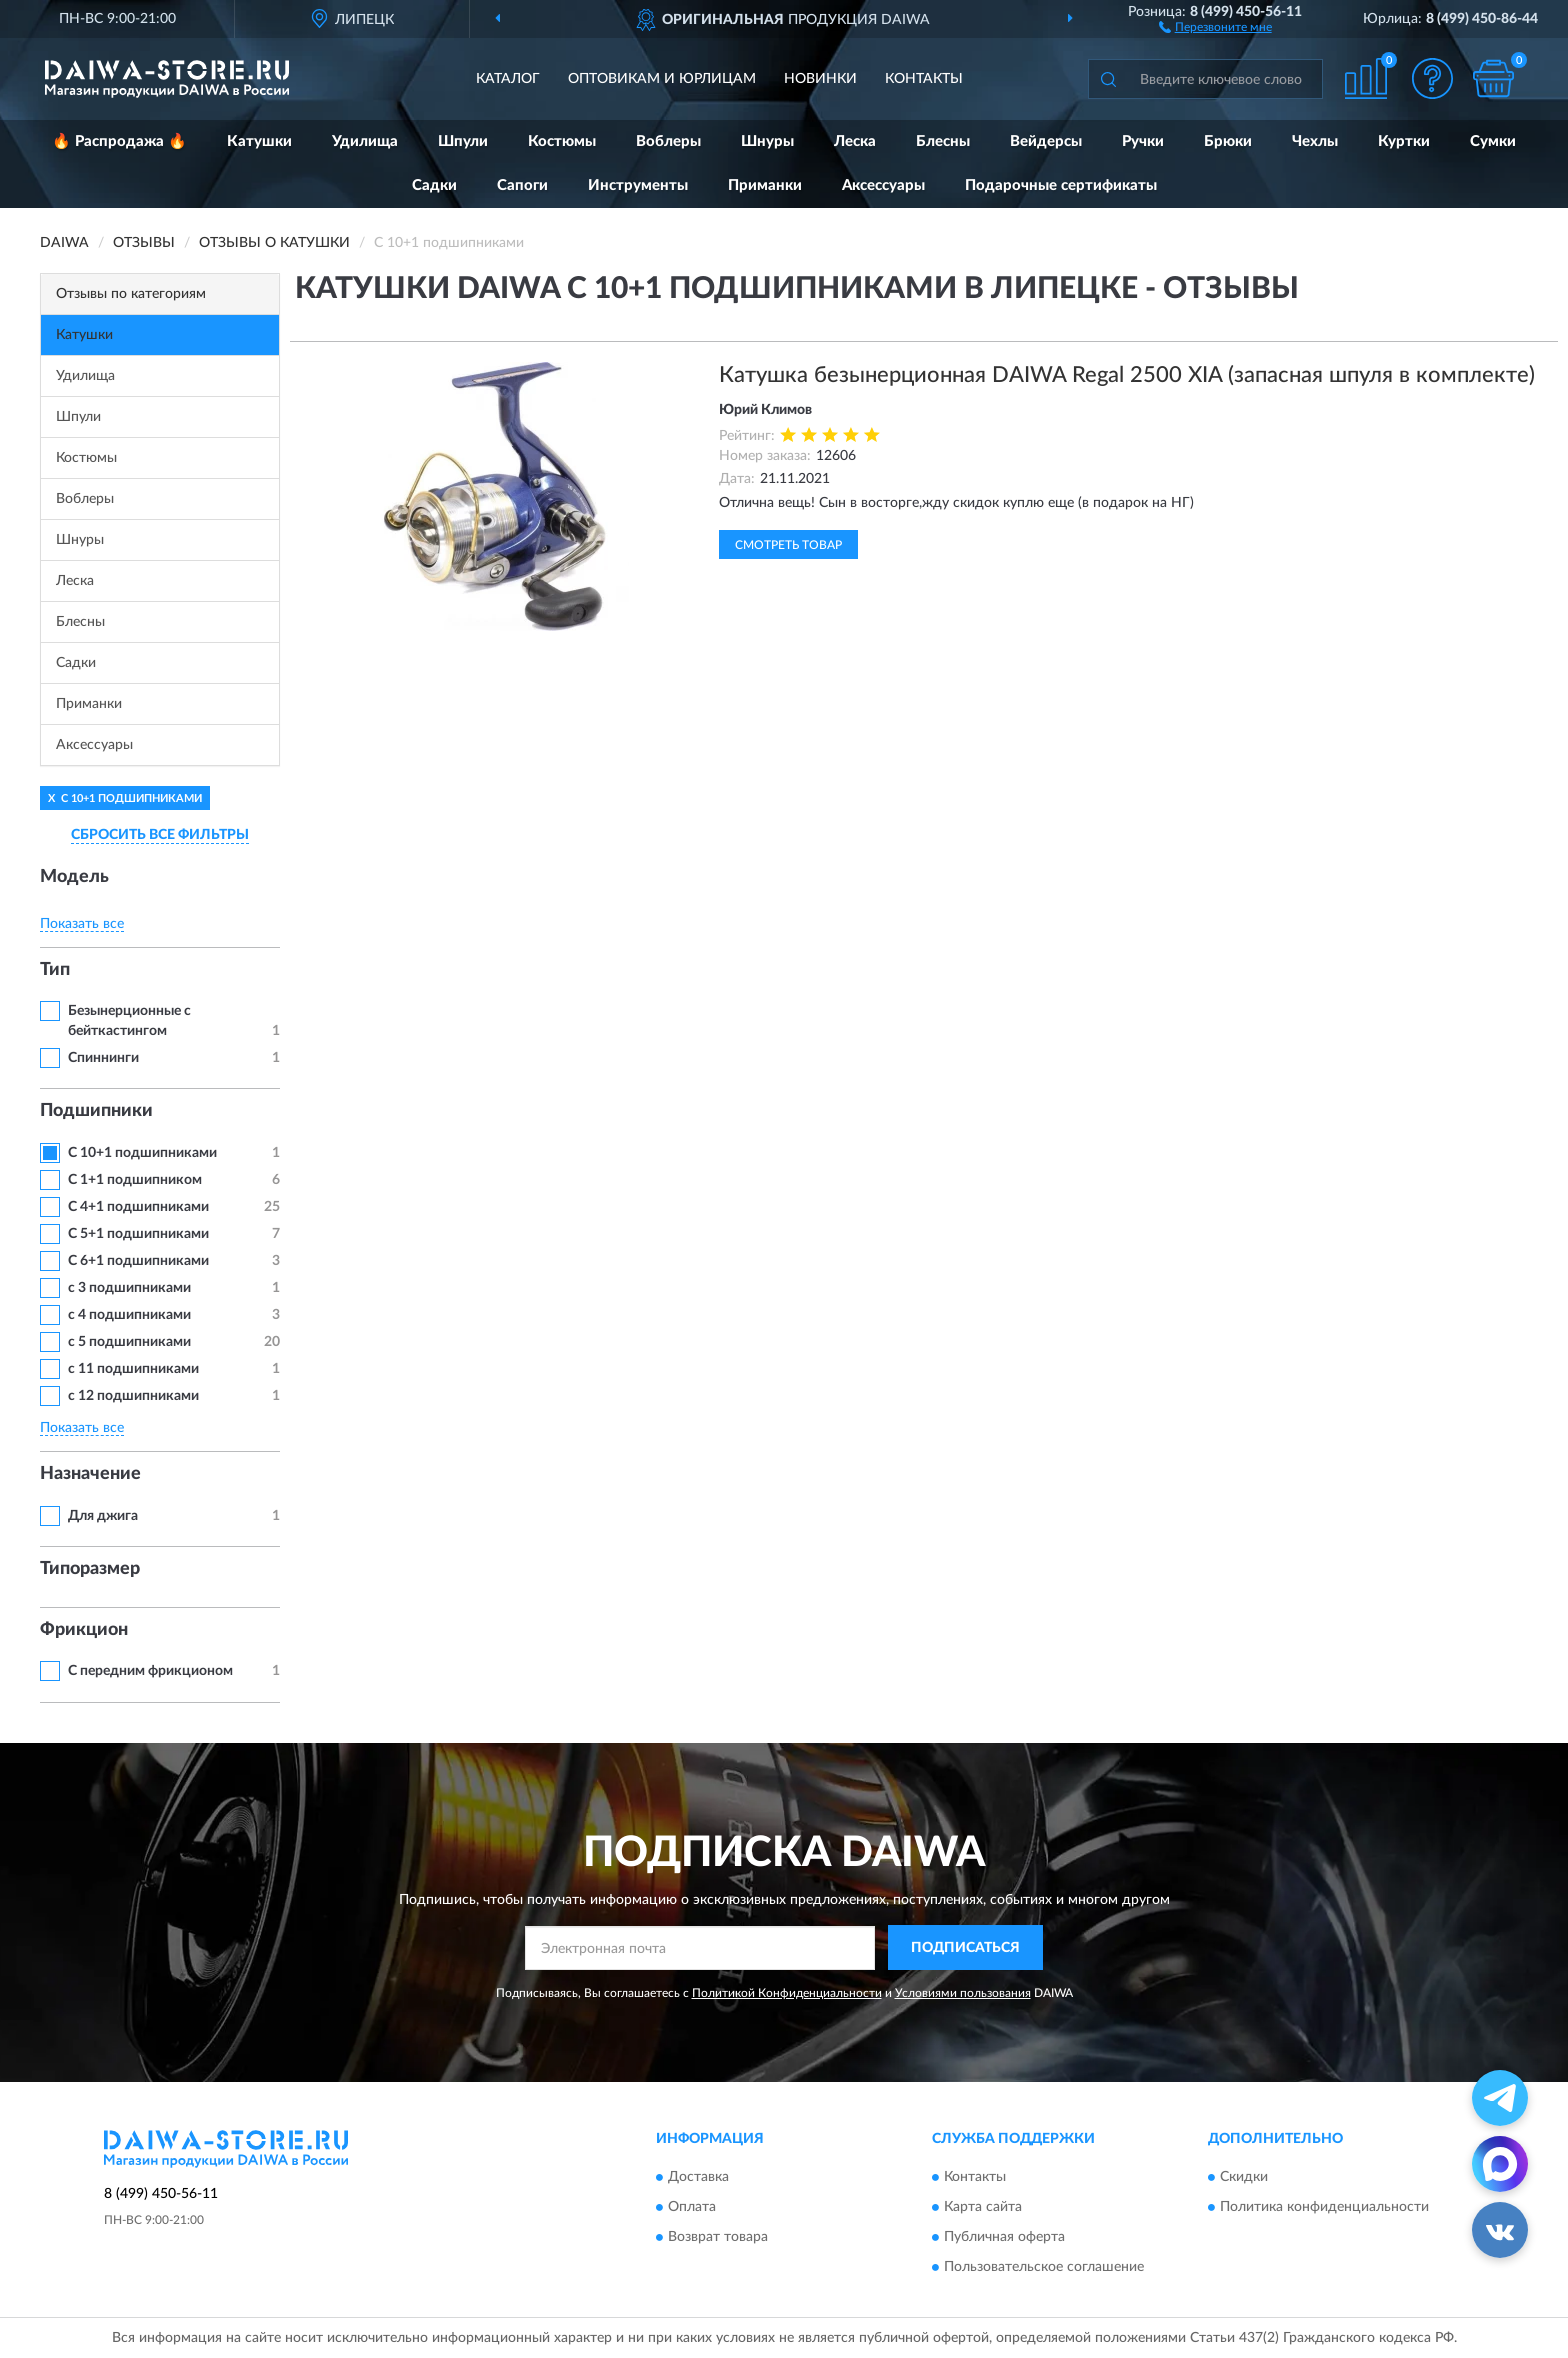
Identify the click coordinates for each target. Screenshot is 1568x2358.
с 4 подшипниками (129, 1315)
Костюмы (562, 141)
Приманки (765, 185)
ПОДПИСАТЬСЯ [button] (965, 1948)
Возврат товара (718, 2238)
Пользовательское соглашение (1044, 2268)
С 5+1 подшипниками (138, 1234)
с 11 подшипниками (133, 1369)
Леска (855, 141)
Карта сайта (983, 2208)
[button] (1215, 26)
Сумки (1493, 141)
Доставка (698, 2178)
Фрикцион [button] (84, 1630)
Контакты (924, 79)
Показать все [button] (82, 924)
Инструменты (638, 185)
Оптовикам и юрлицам (662, 79)
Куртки (1404, 141)
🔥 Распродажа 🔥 (119, 141)
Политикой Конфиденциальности (787, 1993)
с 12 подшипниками (133, 1396)
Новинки (820, 79)
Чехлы (1315, 141)
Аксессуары (883, 185)
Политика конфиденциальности (1324, 2208)
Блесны (943, 141)
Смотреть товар (788, 545)
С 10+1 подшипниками (142, 1153)
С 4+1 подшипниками (138, 1207)
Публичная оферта (1004, 2238)
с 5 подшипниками (129, 1342)
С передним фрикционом (150, 1671)
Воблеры (668, 141)
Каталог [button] (508, 79)
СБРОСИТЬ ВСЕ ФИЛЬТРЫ (160, 835)
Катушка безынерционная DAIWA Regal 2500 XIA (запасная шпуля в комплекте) (1127, 375)
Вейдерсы (1046, 141)
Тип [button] (55, 970)
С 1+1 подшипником (135, 1180)
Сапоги (522, 185)
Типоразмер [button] (90, 1569)
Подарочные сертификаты (1061, 185)
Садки (434, 185)
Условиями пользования (963, 1993)
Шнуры (767, 141)
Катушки (259, 141)
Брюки (1228, 141)
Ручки (1143, 141)
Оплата (692, 2208)
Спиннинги (103, 1058)
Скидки (1244, 2178)
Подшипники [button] (96, 1111)
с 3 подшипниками (129, 1288)
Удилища (365, 141)
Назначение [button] (90, 1474)
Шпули (463, 141)
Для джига (103, 1516)
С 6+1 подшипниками (138, 1261)
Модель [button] (74, 877)
